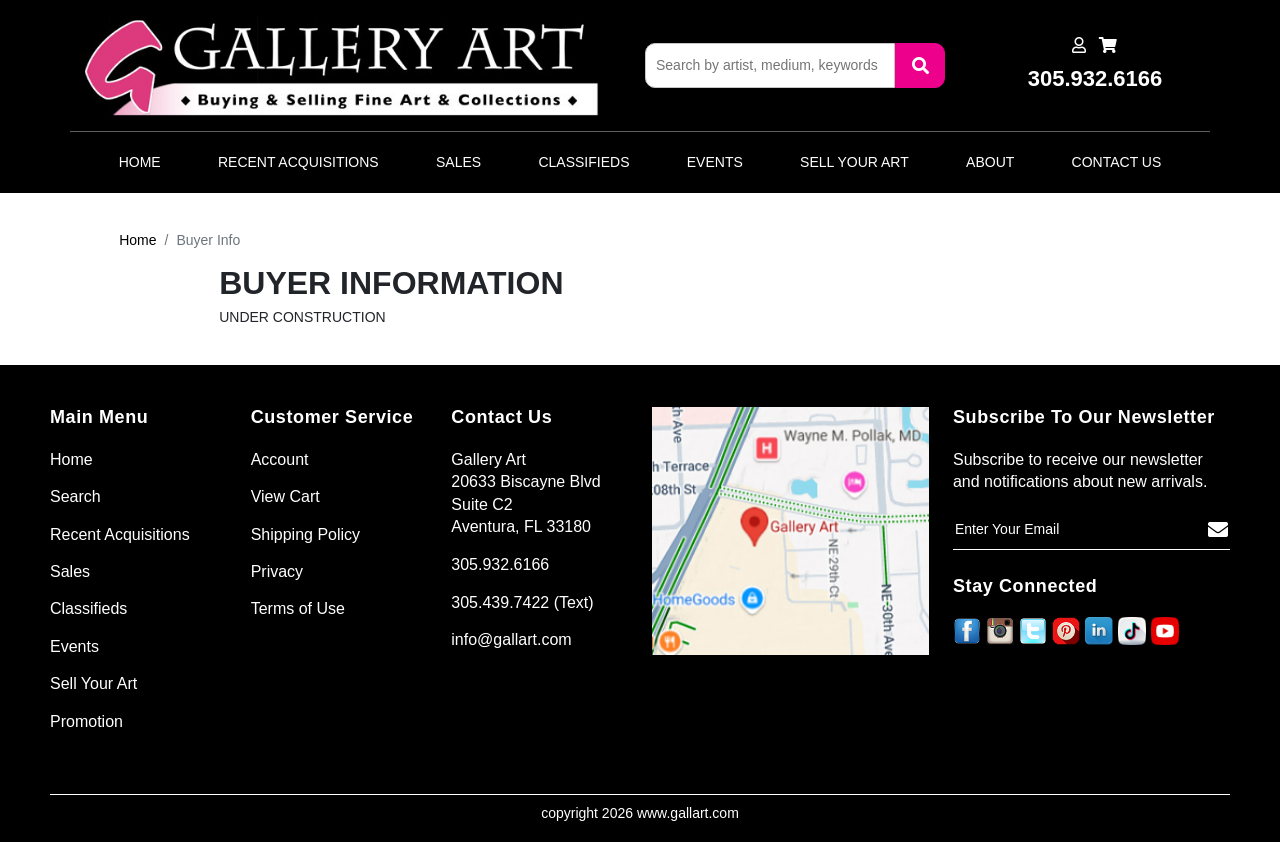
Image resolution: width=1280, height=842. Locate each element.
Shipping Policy (305, 534)
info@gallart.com (511, 639)
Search (75, 496)
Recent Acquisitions (298, 162)
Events (715, 162)
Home (140, 162)
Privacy (277, 571)
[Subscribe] (1218, 530)
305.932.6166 (500, 564)
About (990, 162)
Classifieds (583, 162)
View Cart (285, 496)
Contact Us (1117, 162)
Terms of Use (298, 608)
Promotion (86, 721)
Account (280, 459)
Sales (458, 162)
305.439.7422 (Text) (522, 602)
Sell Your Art (854, 162)
